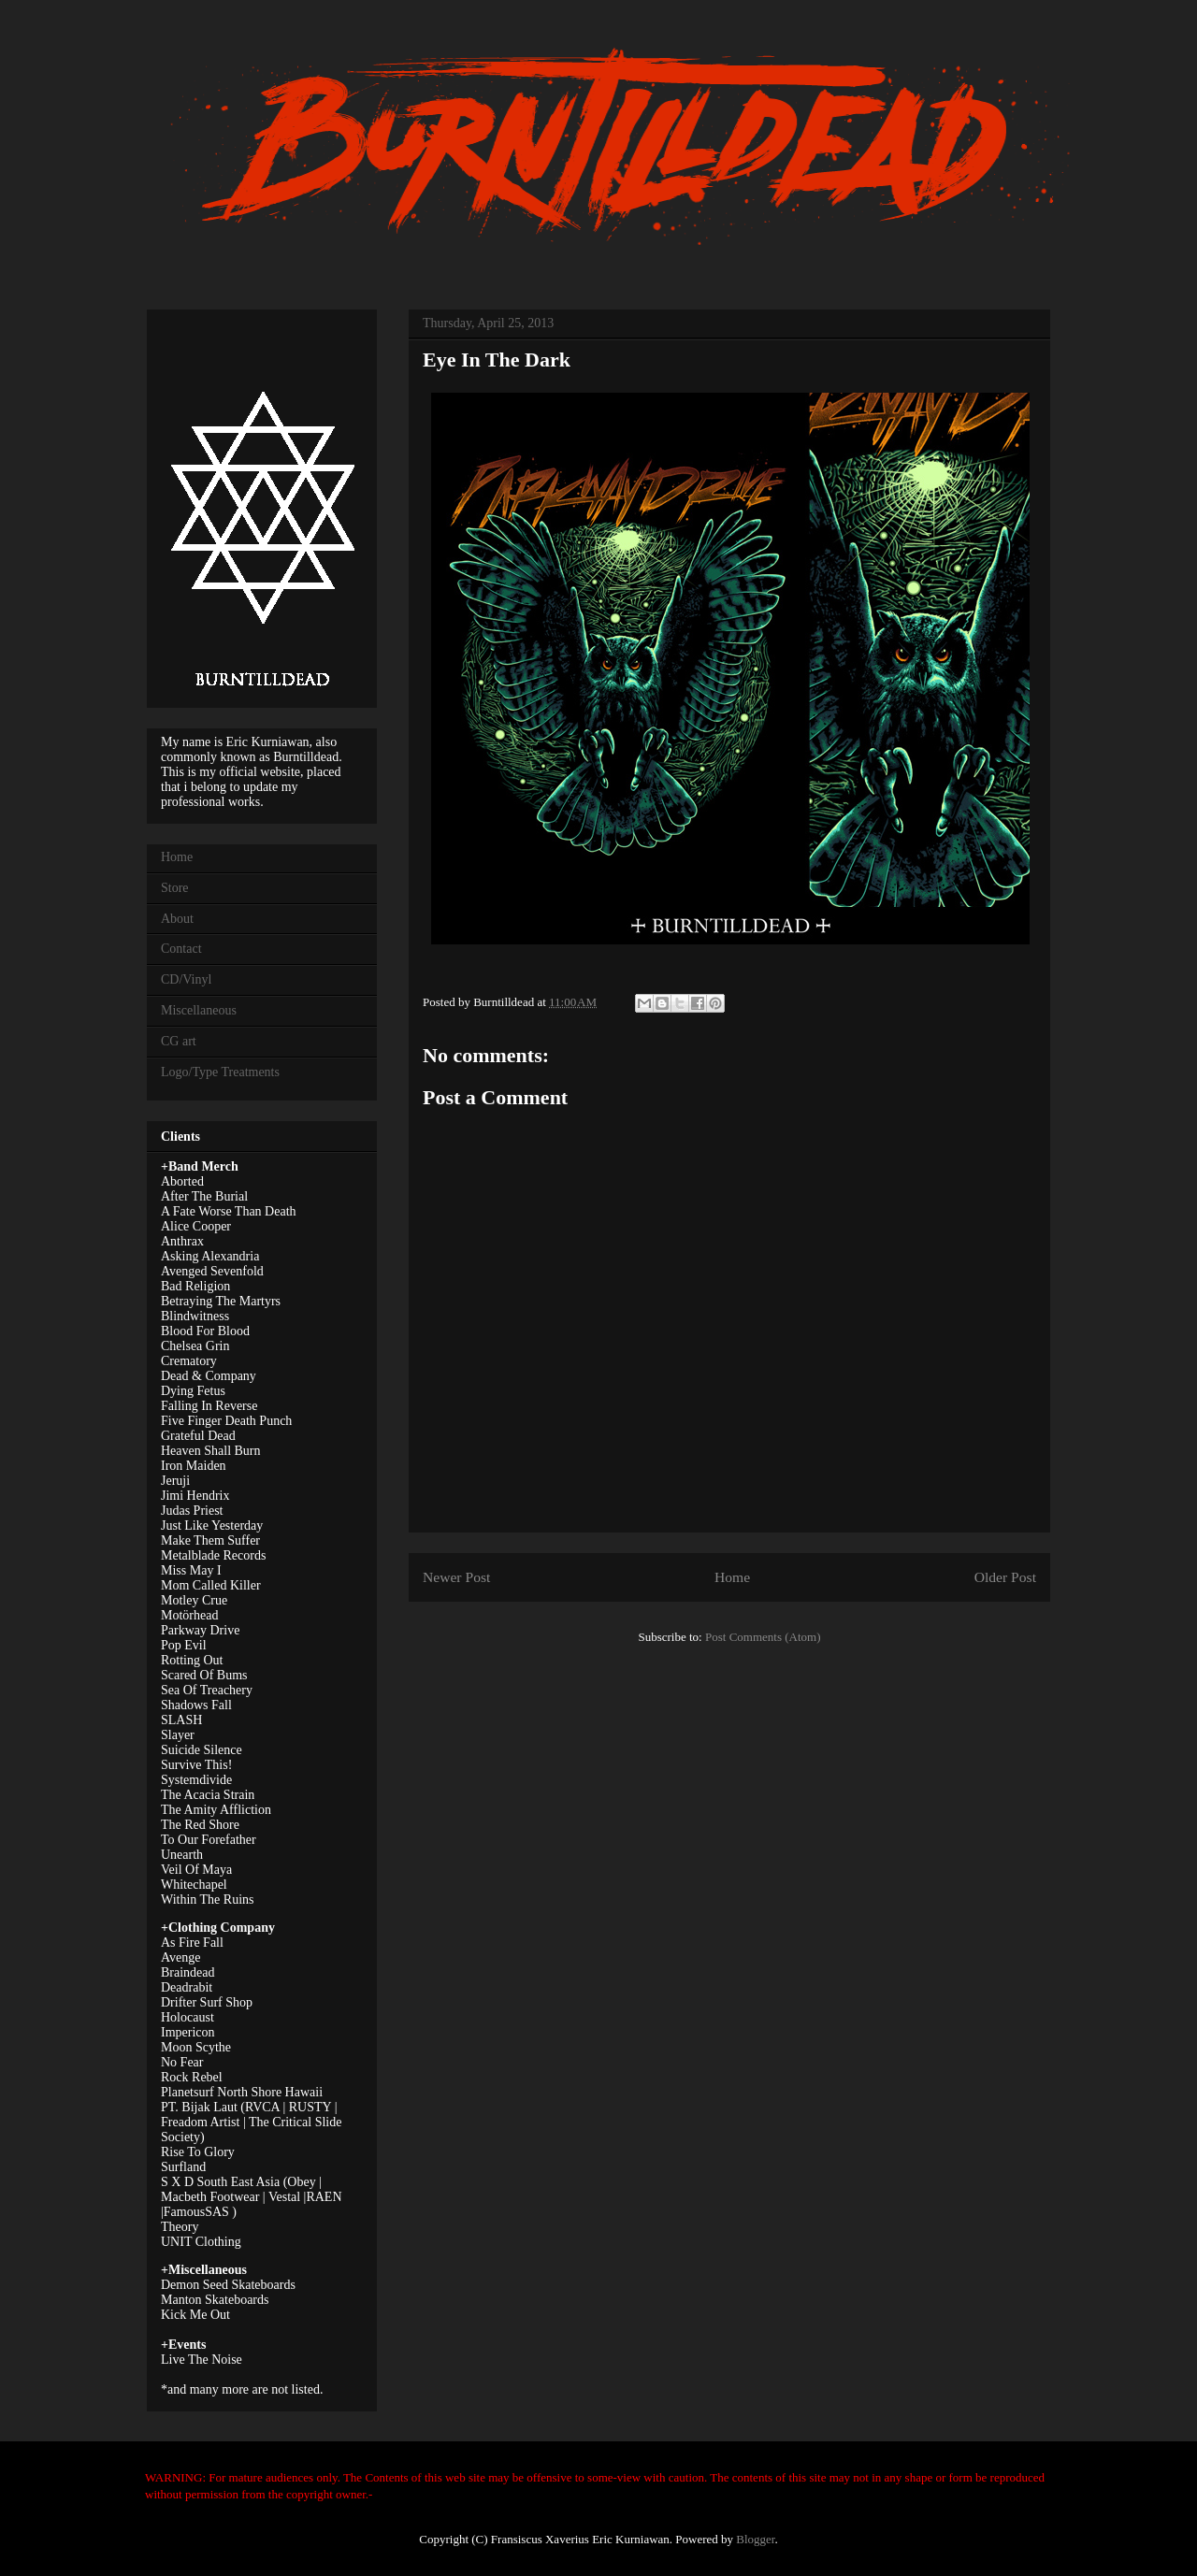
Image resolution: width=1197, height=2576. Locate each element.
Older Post (1005, 1577)
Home (732, 1577)
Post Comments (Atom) (763, 1637)
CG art (178, 1041)
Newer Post (456, 1577)
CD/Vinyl (186, 979)
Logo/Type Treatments (220, 1072)
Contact (181, 949)
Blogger (755, 2539)
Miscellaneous (199, 1010)
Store (175, 888)
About (177, 919)
